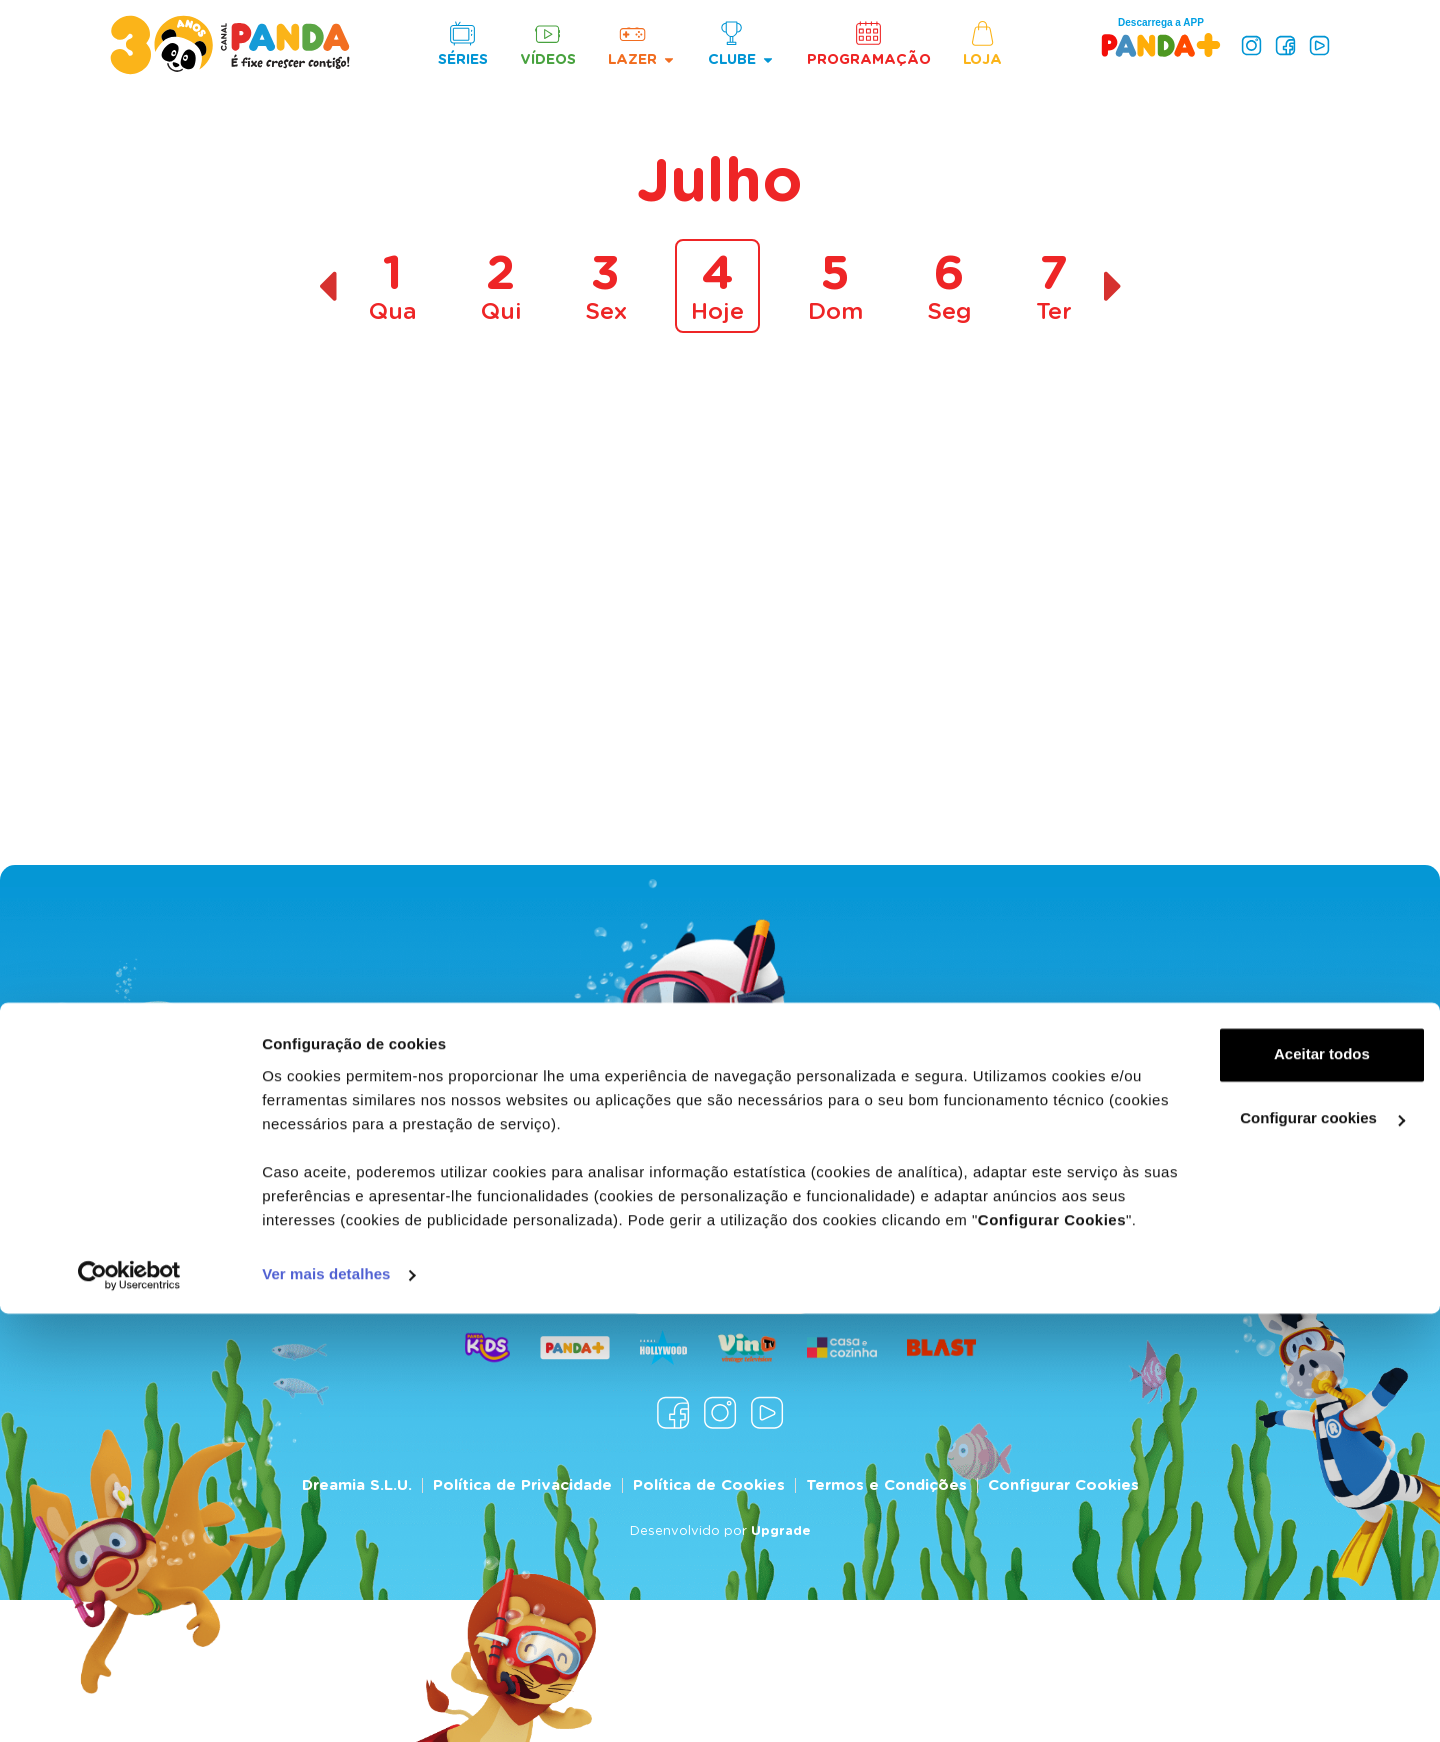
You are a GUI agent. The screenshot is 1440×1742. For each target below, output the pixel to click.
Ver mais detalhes (326, 1702)
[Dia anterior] (327, 286)
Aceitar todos (1273, 1460)
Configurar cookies (1273, 1524)
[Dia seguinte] (1113, 286)
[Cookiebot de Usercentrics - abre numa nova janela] (129, 1703)
